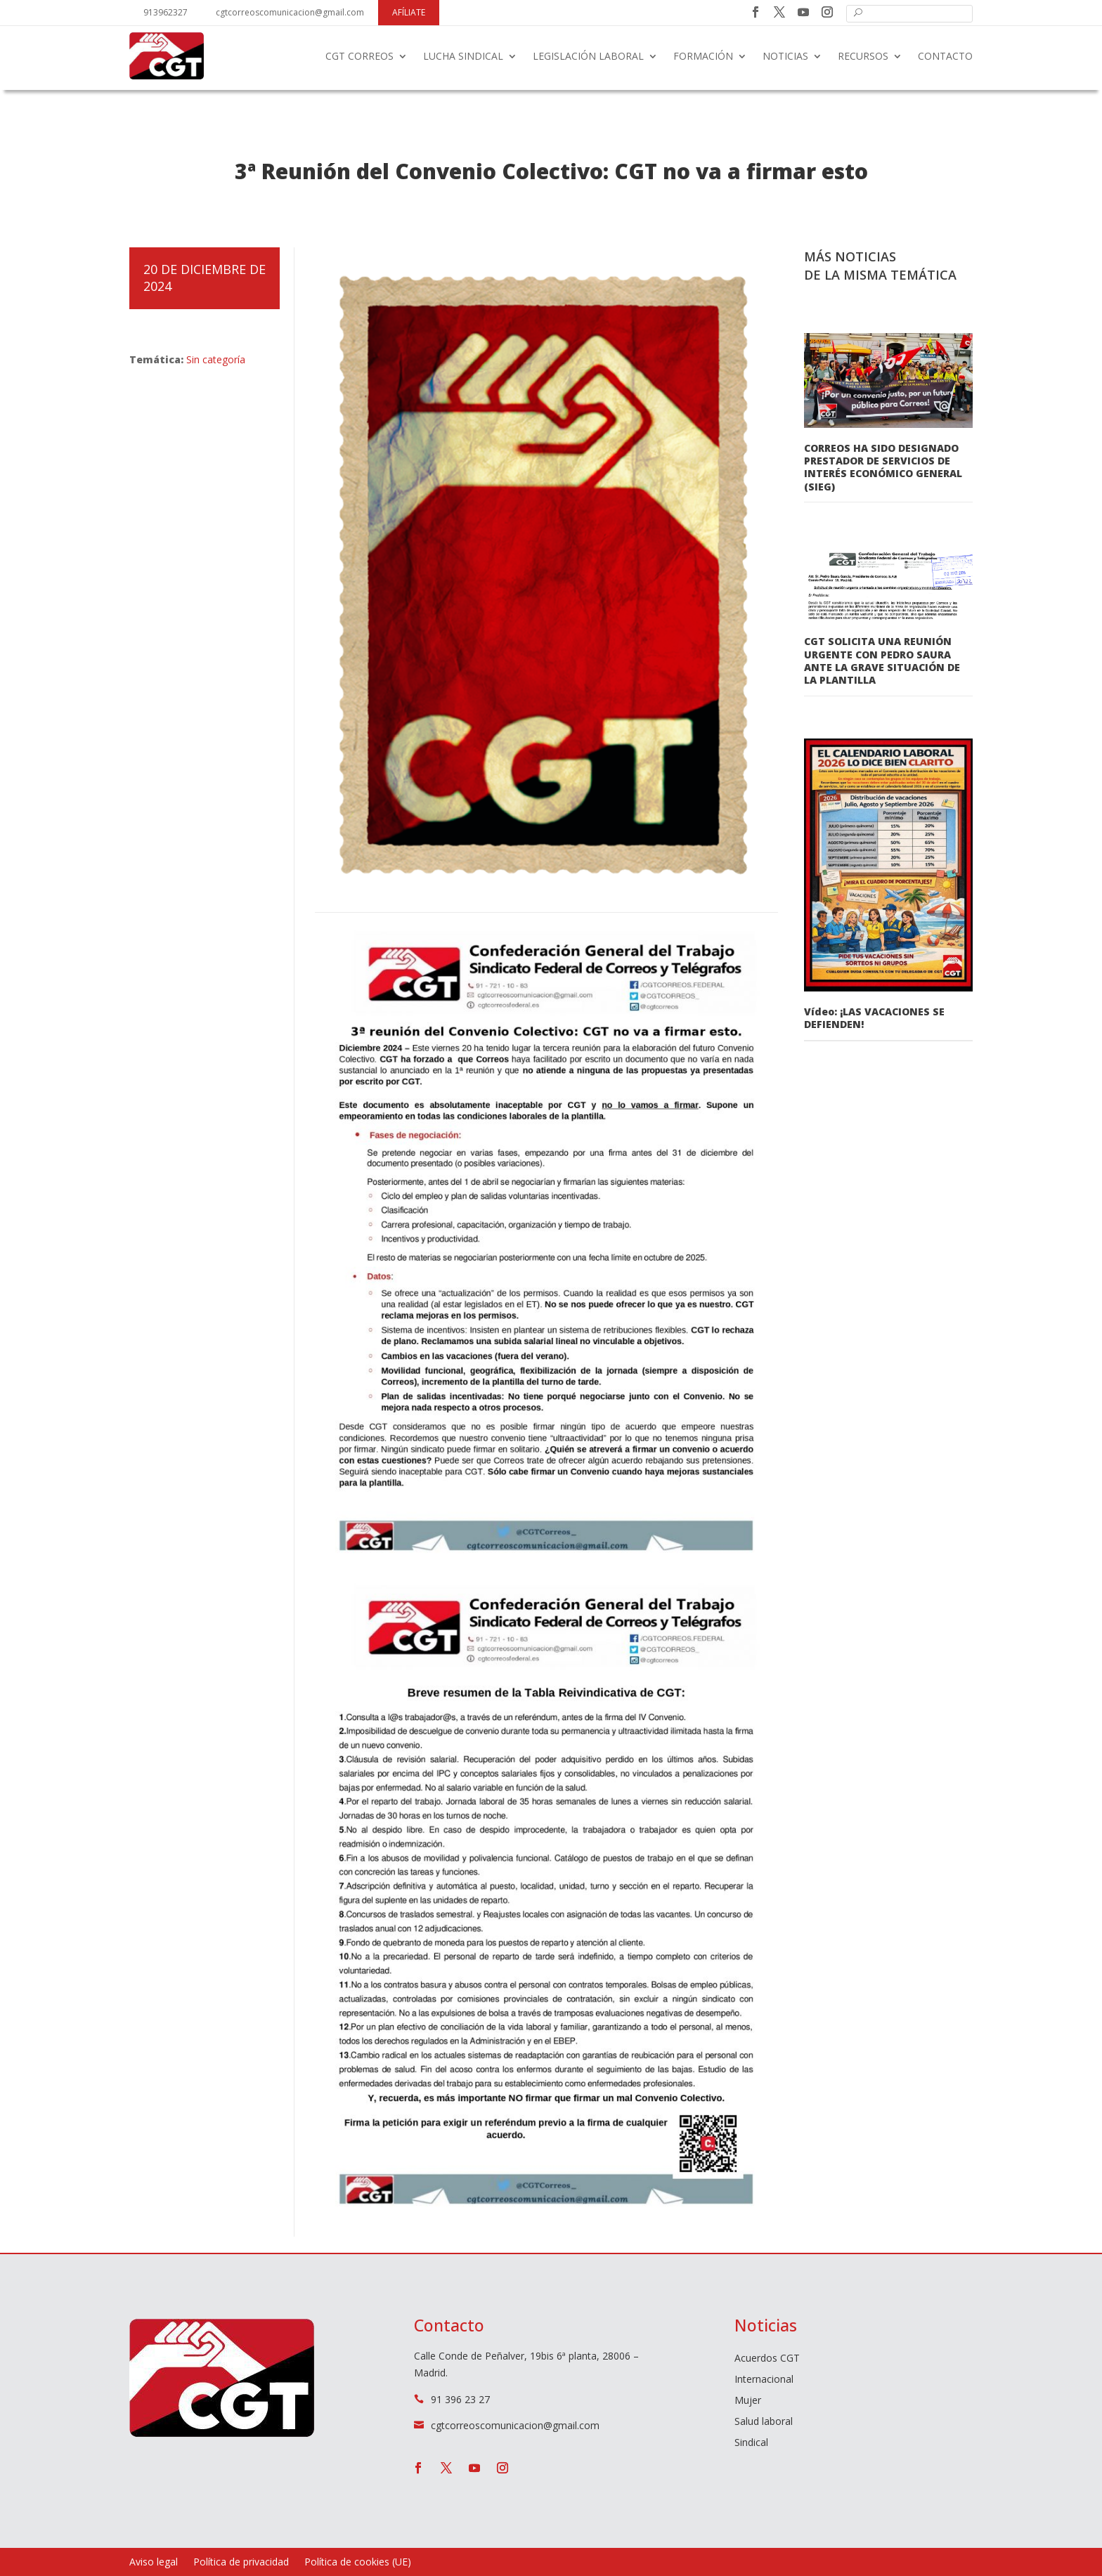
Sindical (751, 2443)
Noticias (785, 56)
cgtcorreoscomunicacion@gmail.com (290, 12)
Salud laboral (763, 2422)
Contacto (945, 56)
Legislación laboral (588, 56)
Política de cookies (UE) (357, 2562)
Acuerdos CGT (767, 2358)
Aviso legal (153, 2562)
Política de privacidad (241, 2562)
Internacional (763, 2380)
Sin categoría (215, 359)
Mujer (747, 2401)
